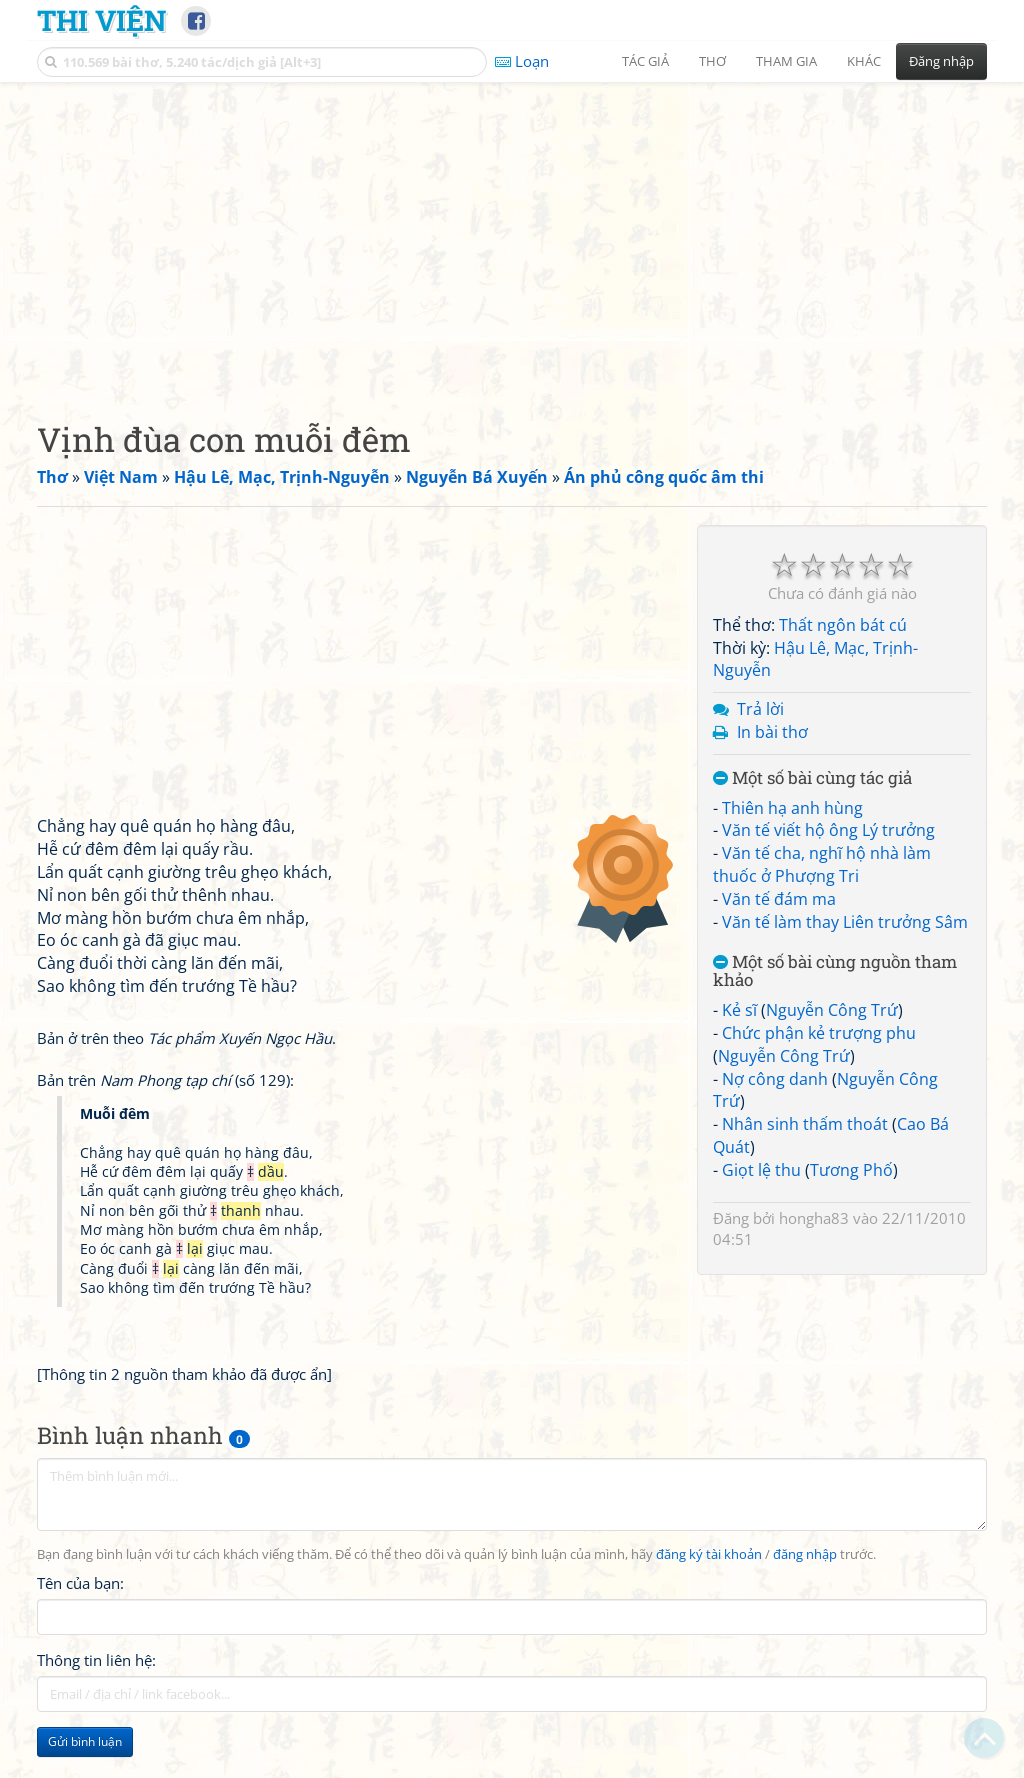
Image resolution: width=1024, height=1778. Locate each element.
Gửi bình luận (85, 1741)
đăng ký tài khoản (709, 1554)
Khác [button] (864, 61)
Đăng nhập (941, 61)
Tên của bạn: (80, 1583)
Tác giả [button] (645, 61)
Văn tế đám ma (779, 899)
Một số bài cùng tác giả (812, 778)
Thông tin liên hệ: (96, 1660)
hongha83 (814, 1218)
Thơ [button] (712, 61)
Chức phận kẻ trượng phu (819, 1033)
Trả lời (760, 709)
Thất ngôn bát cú (843, 625)
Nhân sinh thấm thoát (805, 1124)
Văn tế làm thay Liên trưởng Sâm (845, 922)
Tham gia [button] (786, 61)
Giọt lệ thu (761, 1170)
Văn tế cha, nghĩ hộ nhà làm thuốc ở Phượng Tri (822, 864)
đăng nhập (805, 1554)
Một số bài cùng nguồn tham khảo (835, 971)
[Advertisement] (512, 235)
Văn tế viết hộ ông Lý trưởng (828, 830)
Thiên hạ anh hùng (792, 808)
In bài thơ (772, 732)
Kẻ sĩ (739, 1010)
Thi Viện (101, 20)
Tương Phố (851, 1170)
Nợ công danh (775, 1079)
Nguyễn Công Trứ (832, 1010)
